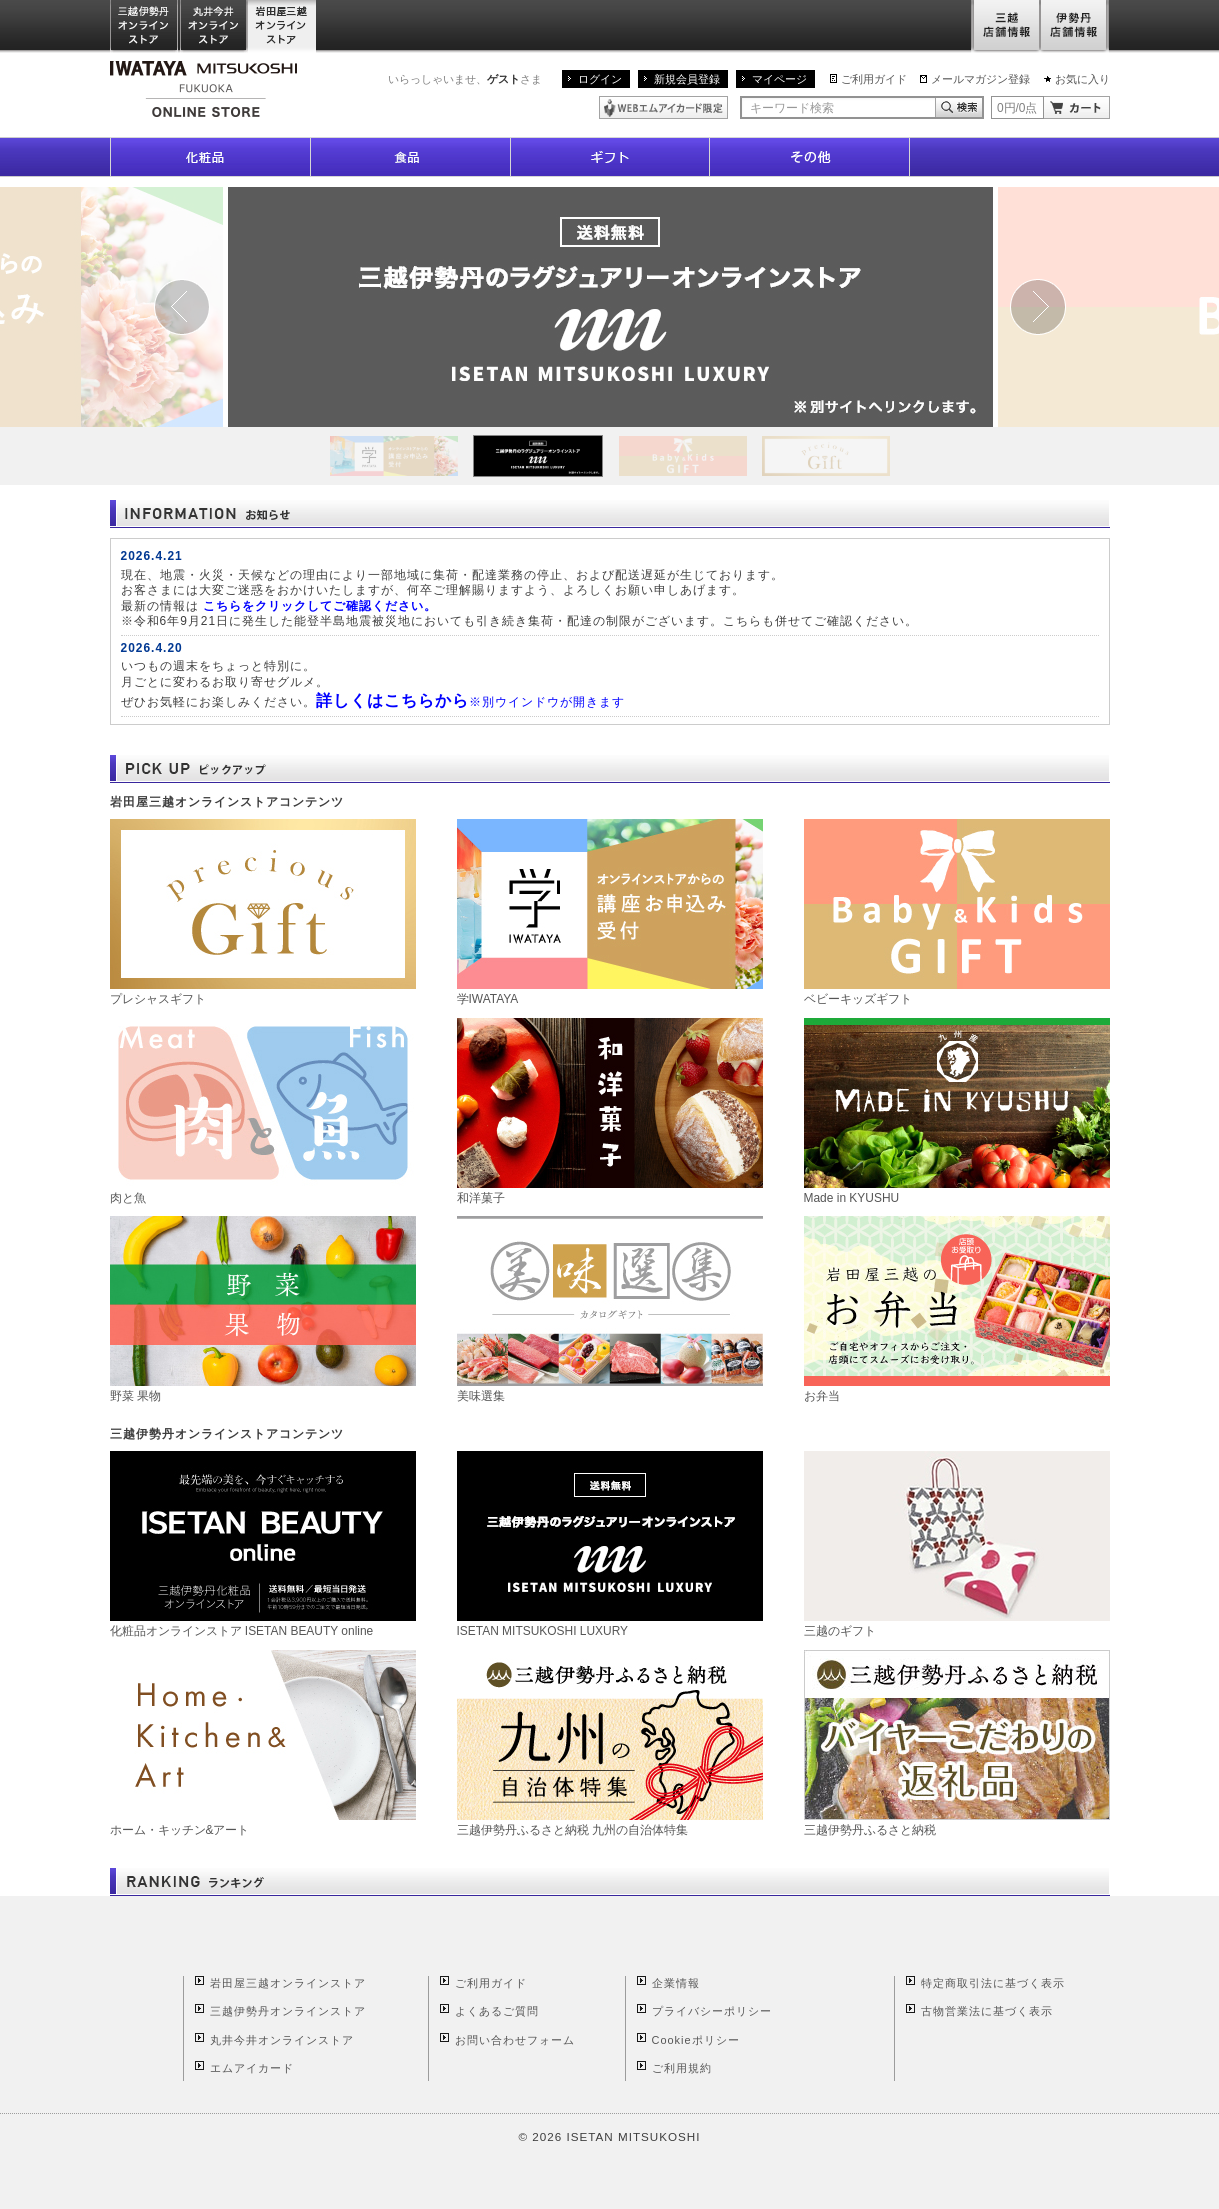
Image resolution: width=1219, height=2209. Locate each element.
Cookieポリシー (696, 2040)
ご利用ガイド (874, 79)
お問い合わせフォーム (515, 2040)
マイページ (779, 79)
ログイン (600, 79)
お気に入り (1082, 79)
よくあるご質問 (497, 2011)
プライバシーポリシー (712, 2011)
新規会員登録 (687, 79)
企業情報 (676, 1983)
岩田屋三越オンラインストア (282, 26)
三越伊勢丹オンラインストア (145, 26)
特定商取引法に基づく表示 (993, 1983)
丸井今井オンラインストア (214, 26)
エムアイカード (252, 2068)
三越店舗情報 (1005, 26)
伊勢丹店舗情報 (1075, 26)
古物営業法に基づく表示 (987, 2011)
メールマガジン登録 (980, 79)
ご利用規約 (682, 2068)
